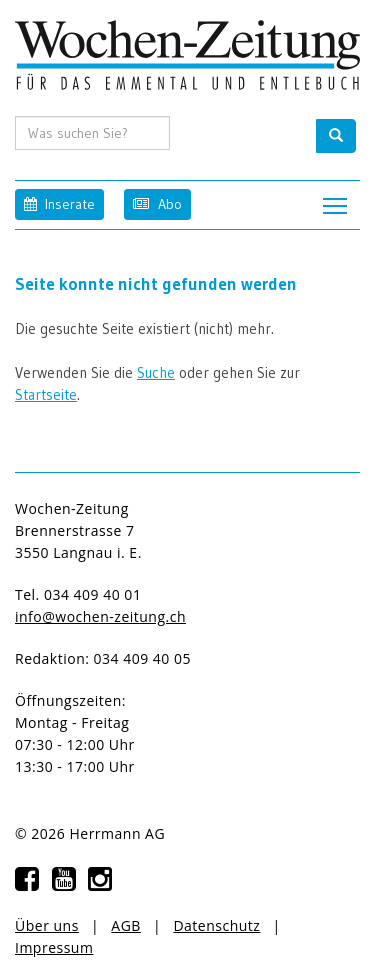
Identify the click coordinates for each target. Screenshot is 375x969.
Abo (157, 203)
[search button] (336, 136)
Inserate (59, 203)
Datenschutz (216, 925)
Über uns (47, 925)
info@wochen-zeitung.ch (100, 616)
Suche (156, 372)
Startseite (46, 394)
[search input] (92, 133)
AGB (126, 925)
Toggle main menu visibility (336, 200)
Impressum (54, 947)
